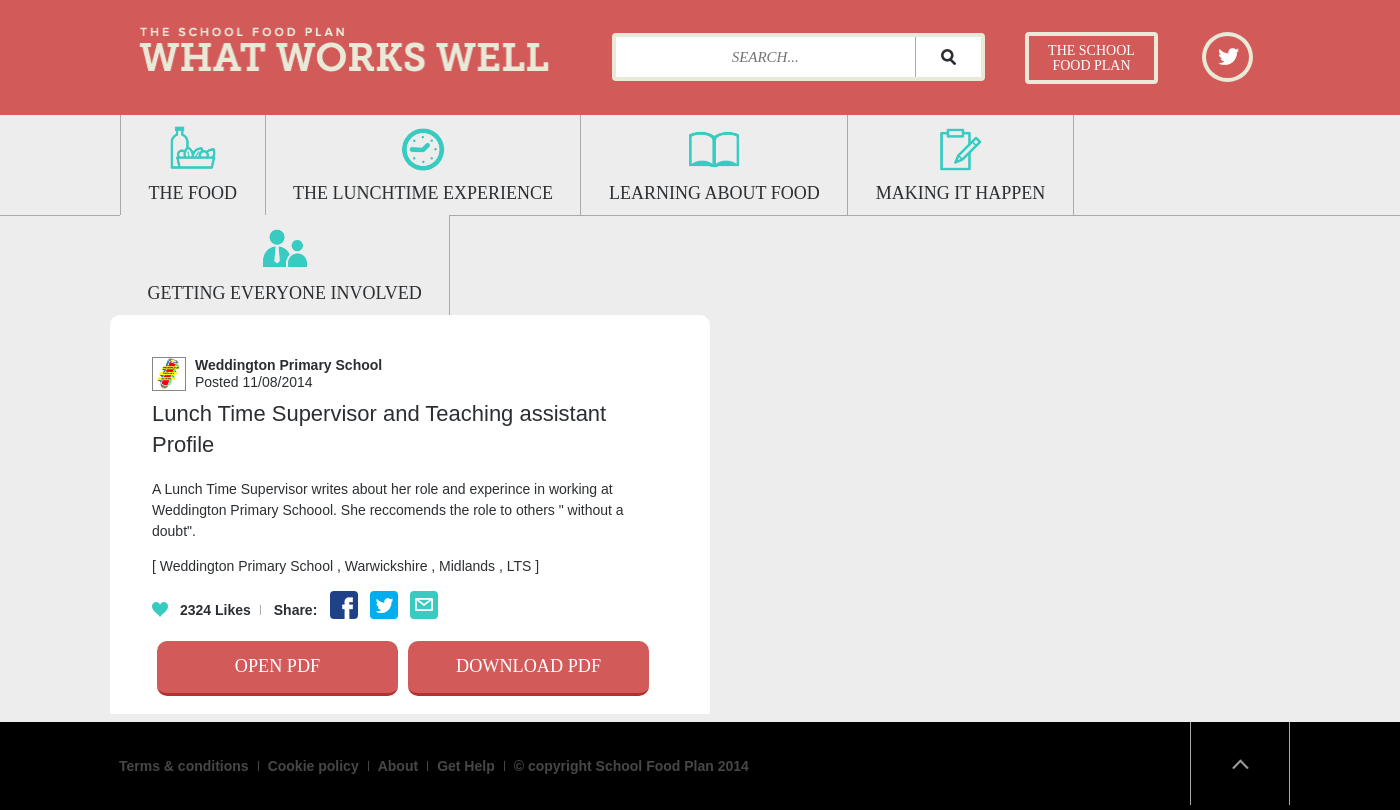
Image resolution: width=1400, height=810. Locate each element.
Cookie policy (313, 766)
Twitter (1228, 55)
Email (424, 605)
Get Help (466, 766)
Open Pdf (277, 666)
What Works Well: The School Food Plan (344, 45)
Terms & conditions (184, 766)
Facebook (344, 605)
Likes (201, 610)
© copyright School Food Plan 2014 (631, 766)
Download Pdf (528, 666)
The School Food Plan (1091, 58)
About (398, 766)
